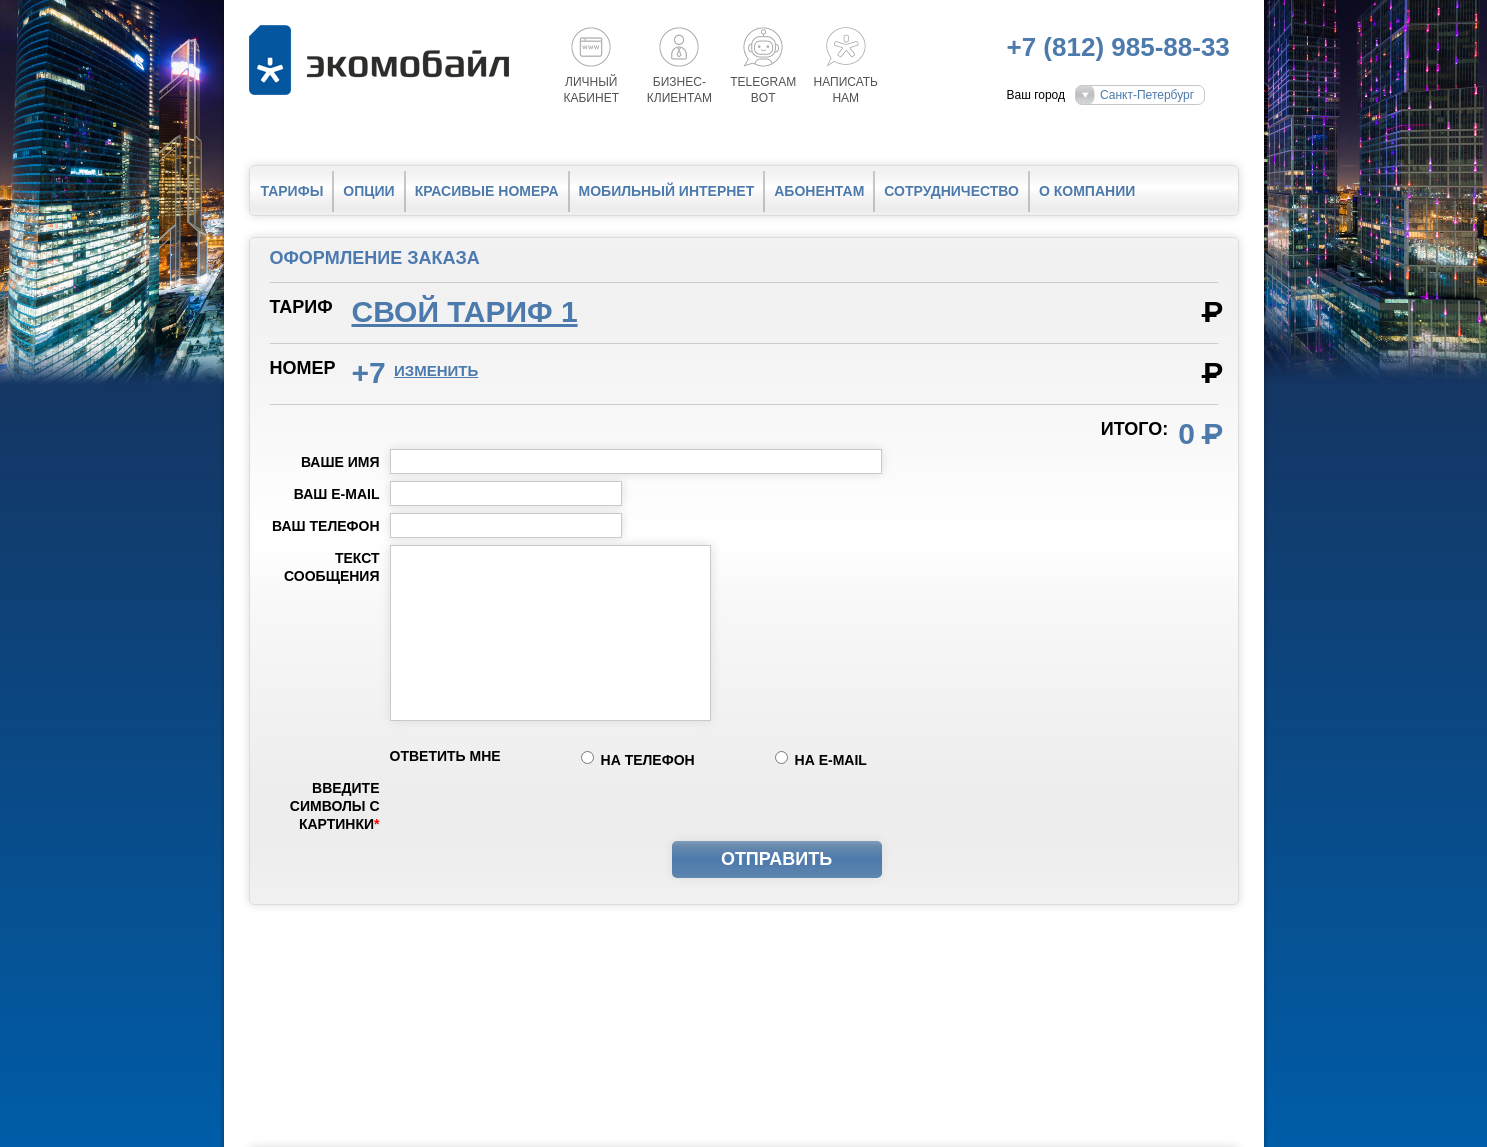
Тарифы (292, 191)
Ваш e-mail (337, 494)
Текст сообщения (331, 567)
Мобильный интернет (667, 191)
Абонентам (819, 191)
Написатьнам (846, 90)
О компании (1087, 191)
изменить (436, 370)
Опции (368, 191)
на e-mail (831, 760)
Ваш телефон (325, 526)
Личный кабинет (592, 90)
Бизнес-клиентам (679, 90)
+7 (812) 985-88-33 (1118, 47)
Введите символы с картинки (335, 806)
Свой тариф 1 (465, 311)
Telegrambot (763, 90)
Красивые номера (487, 191)
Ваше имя (340, 462)
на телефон (648, 760)
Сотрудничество (951, 191)
